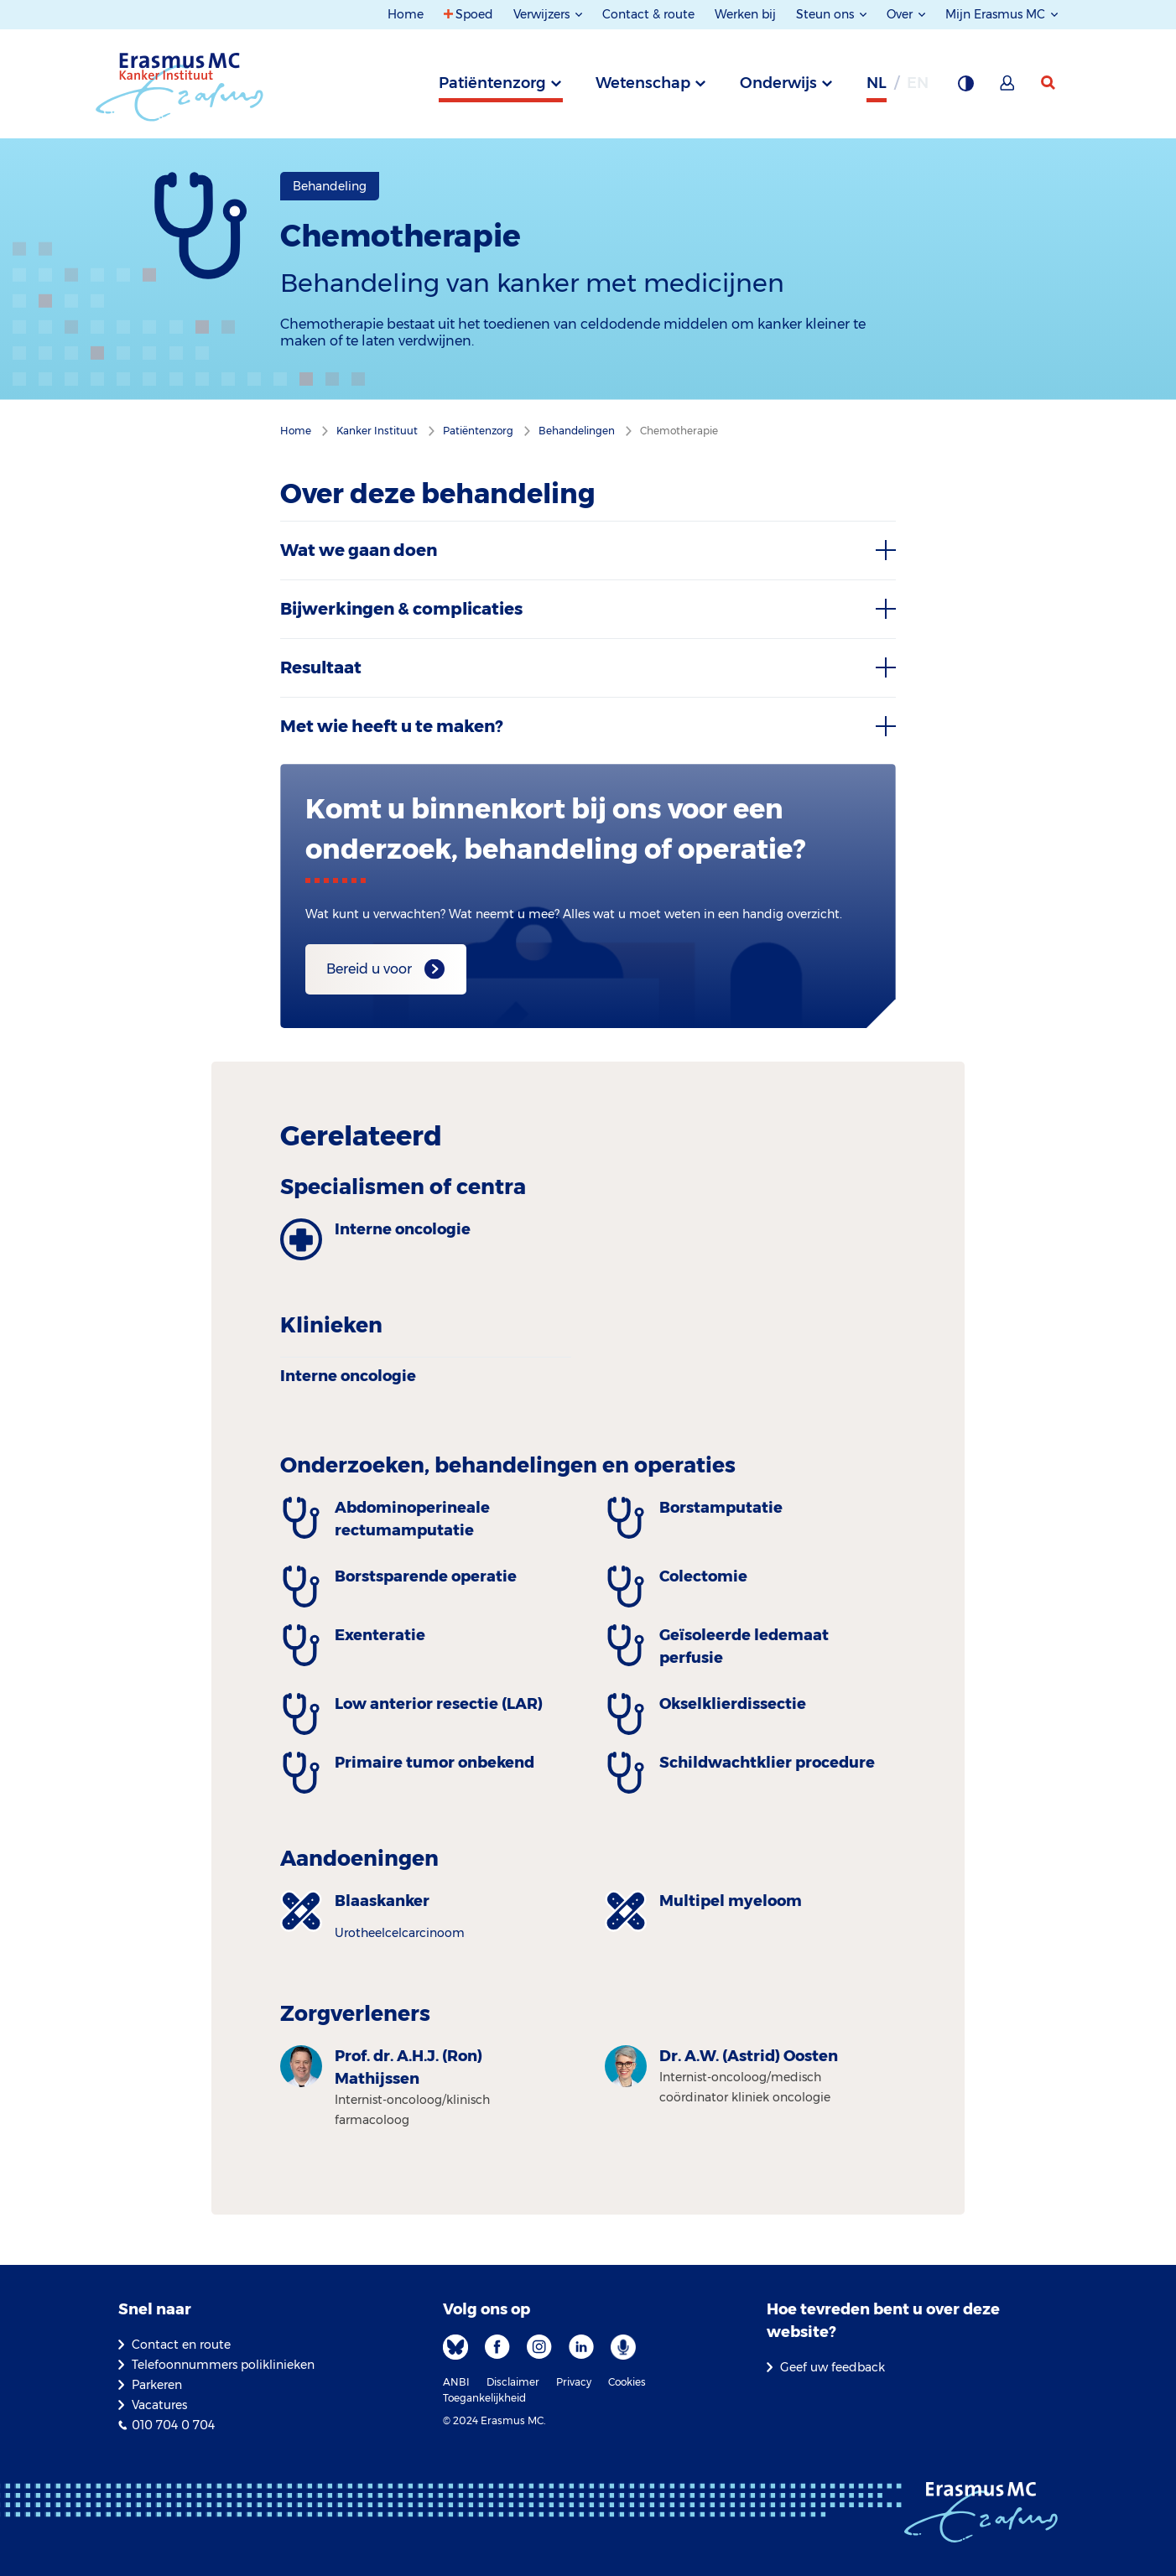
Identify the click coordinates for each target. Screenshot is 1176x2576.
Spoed (474, 14)
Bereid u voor (369, 969)
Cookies (627, 2382)
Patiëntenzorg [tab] (492, 83)
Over (901, 14)
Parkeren (157, 2384)
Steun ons (826, 14)
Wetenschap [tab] (643, 83)
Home (406, 14)
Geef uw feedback (832, 2367)
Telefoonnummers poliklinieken (223, 2364)
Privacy (573, 2382)
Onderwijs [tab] (778, 83)
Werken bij (745, 14)
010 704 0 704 (173, 2425)
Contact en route (181, 2344)
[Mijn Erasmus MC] (1008, 88)
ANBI (456, 2382)
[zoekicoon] (1049, 83)
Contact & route (648, 14)
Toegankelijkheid (484, 2398)
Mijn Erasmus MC (997, 14)
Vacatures (159, 2404)
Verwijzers (543, 14)
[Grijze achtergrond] (965, 88)
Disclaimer (513, 2382)
